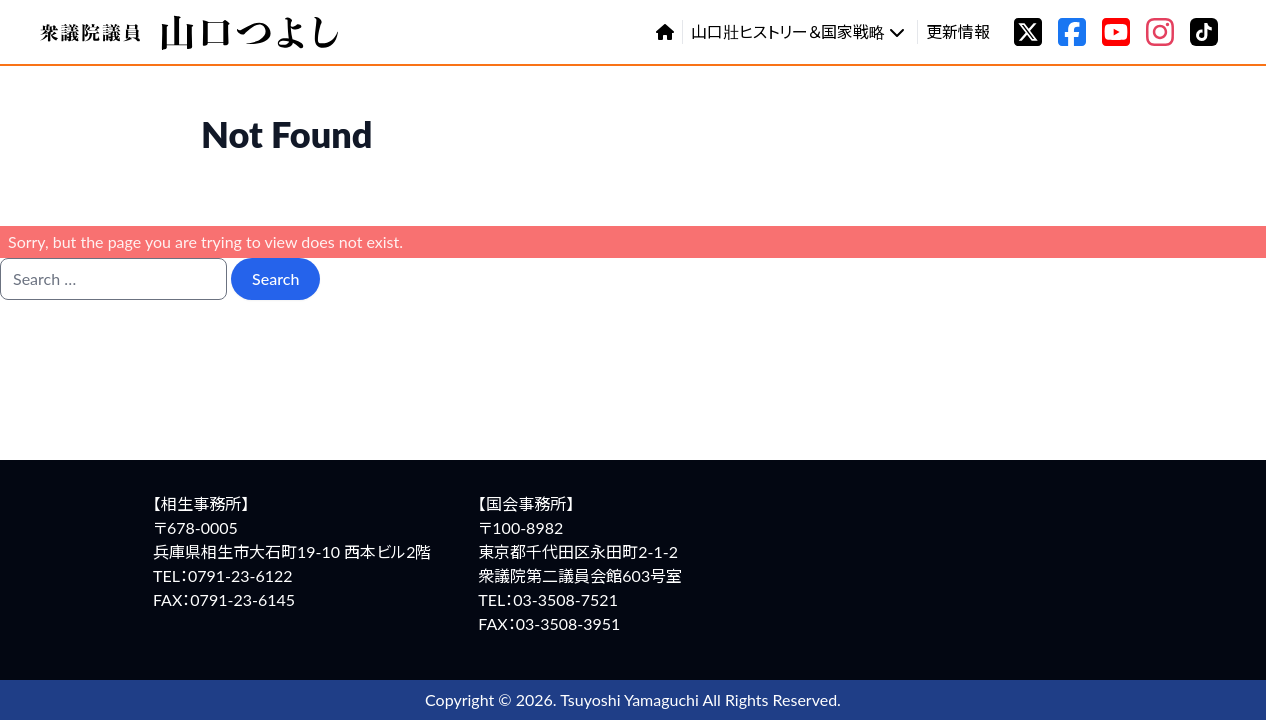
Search (275, 278)
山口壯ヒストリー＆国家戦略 (798, 31)
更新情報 (958, 31)
